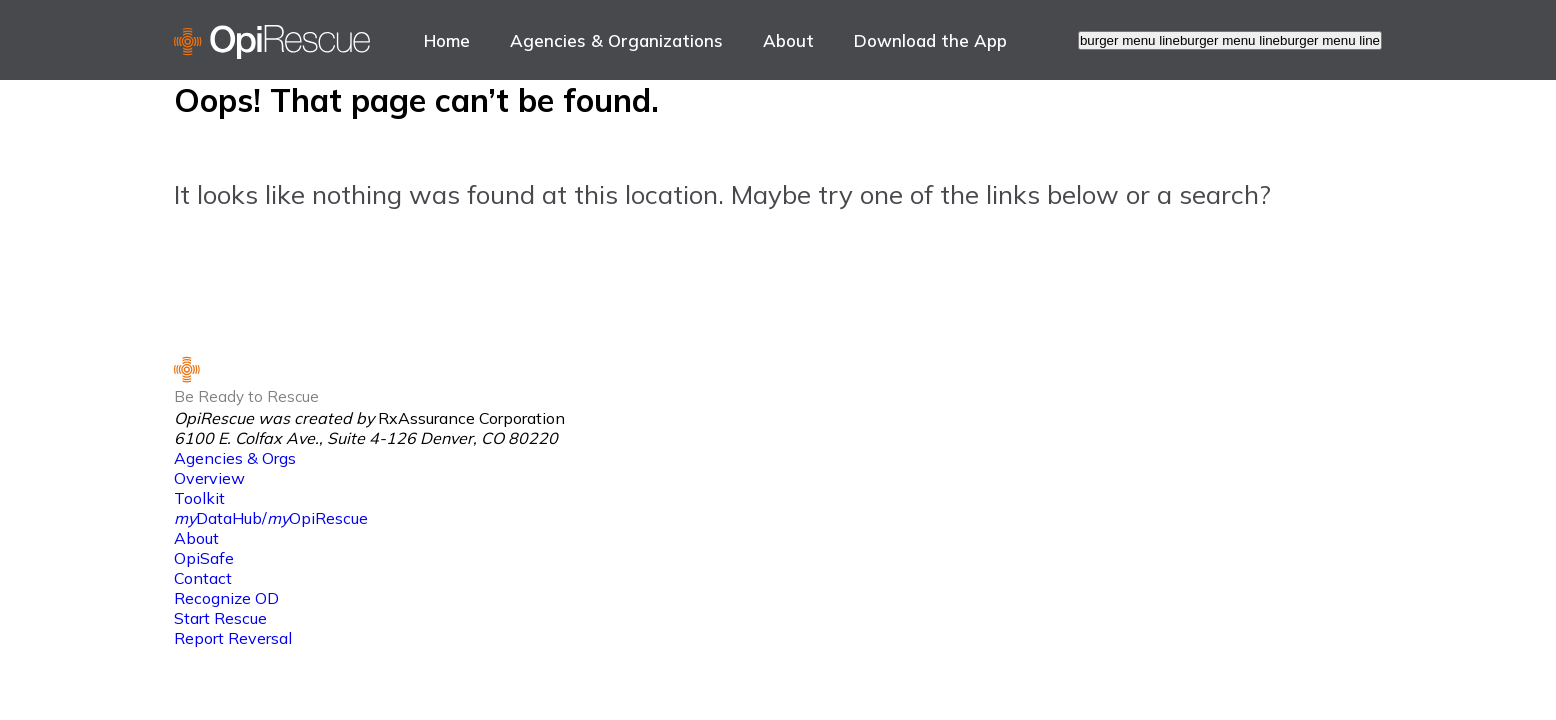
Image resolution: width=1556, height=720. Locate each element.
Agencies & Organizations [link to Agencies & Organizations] (616, 40)
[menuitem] (447, 40)
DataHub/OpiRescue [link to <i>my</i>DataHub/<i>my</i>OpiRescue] (271, 518)
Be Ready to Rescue (246, 396)
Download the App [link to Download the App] (930, 40)
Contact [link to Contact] (203, 578)
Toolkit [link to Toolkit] (199, 498)
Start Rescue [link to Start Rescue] (220, 618)
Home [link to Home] (447, 40)
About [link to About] (788, 40)
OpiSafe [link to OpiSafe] (204, 558)
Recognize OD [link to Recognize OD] (226, 598)
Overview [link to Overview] (209, 478)
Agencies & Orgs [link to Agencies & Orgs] (235, 458)
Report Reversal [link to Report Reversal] (233, 638)
